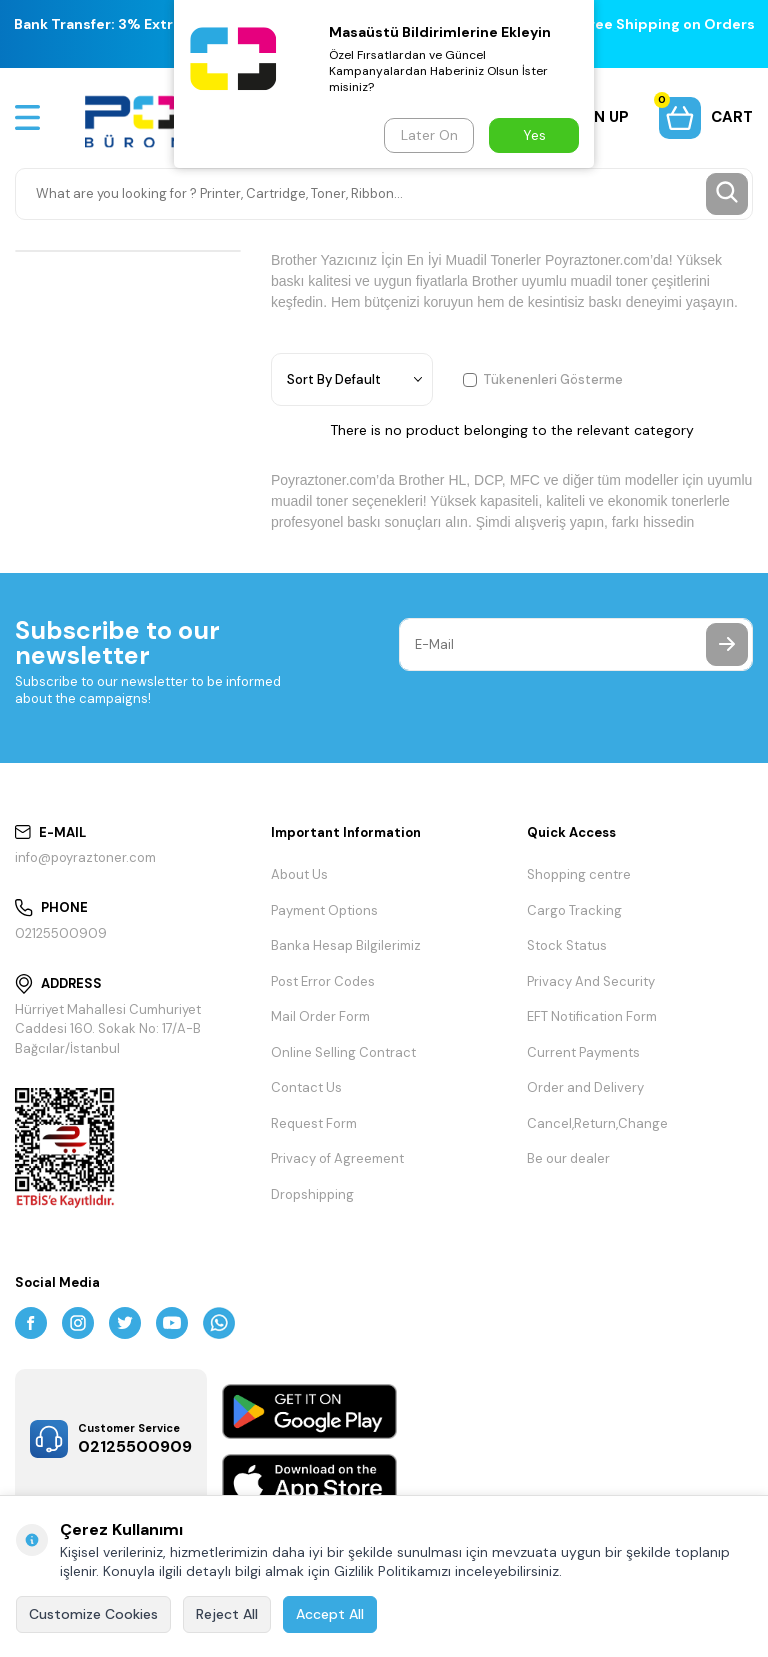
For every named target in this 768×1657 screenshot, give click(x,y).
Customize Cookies (93, 1614)
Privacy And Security (591, 981)
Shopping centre (579, 874)
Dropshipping (312, 1194)
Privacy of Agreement (337, 1158)
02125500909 (61, 933)
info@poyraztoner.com (85, 857)
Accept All (330, 1614)
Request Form (314, 1123)
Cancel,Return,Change (597, 1123)
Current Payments (583, 1052)
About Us (299, 874)
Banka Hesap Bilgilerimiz (346, 945)
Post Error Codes (323, 981)
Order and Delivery (585, 1087)
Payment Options (324, 910)
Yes (534, 135)
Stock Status (567, 945)
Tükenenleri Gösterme (543, 379)
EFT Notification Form (592, 1016)
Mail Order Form (320, 1016)
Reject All (227, 1614)
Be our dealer (568, 1158)
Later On (429, 135)
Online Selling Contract (343, 1052)
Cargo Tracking (574, 910)
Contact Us (306, 1087)
